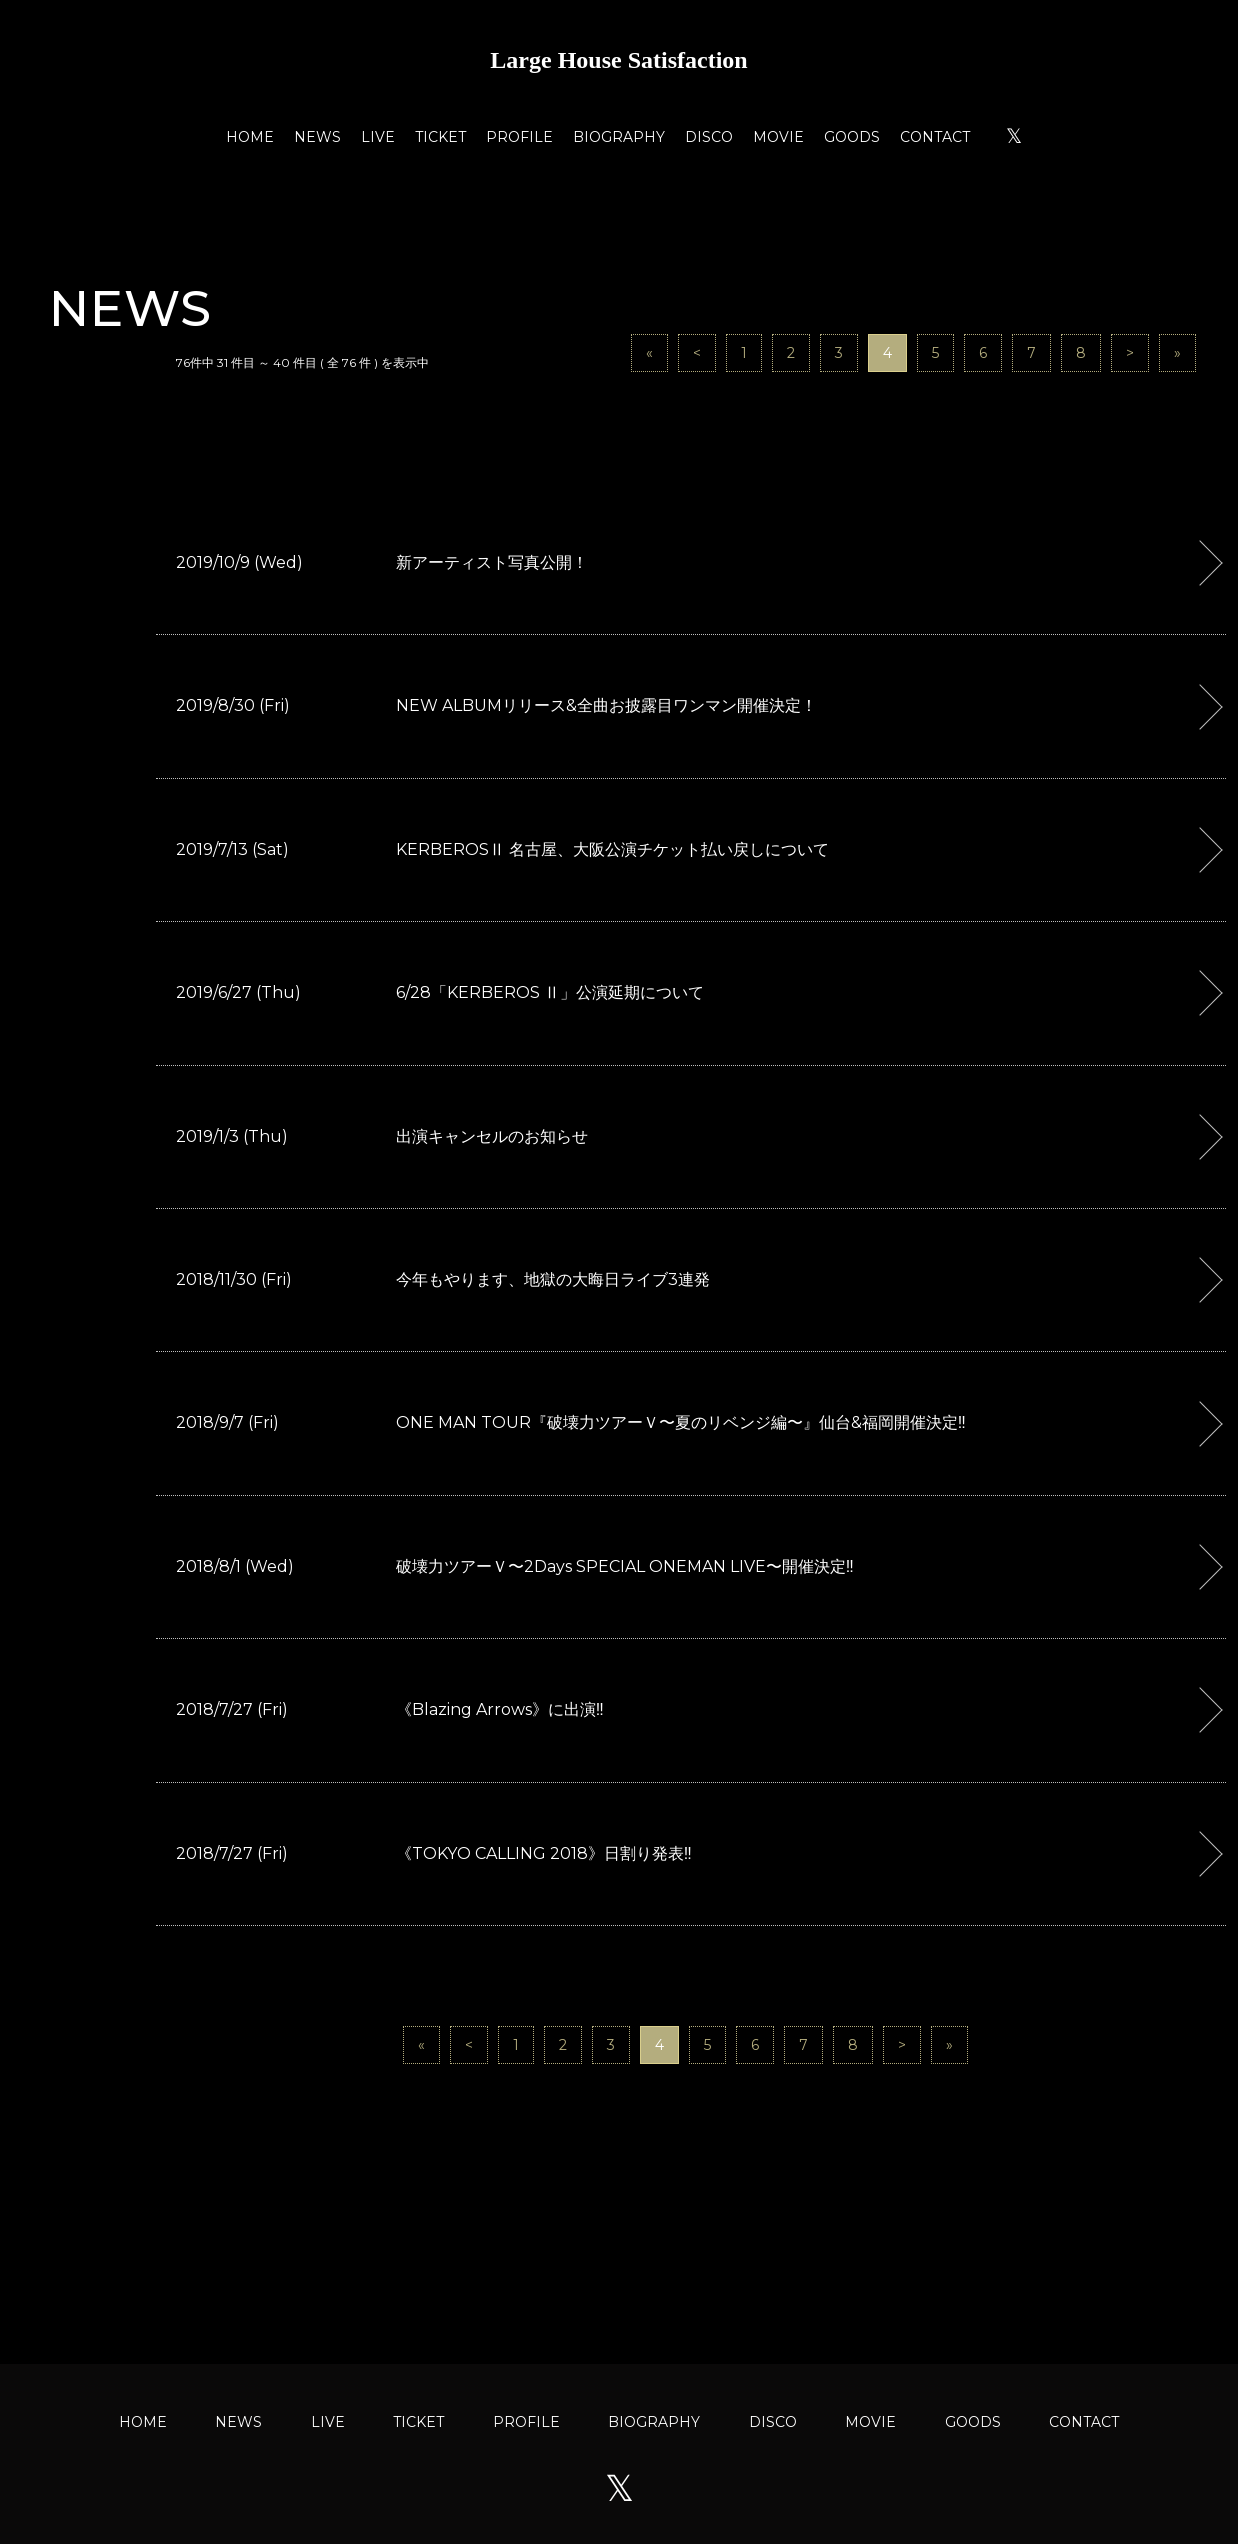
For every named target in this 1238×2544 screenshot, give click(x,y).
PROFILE (519, 137)
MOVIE (778, 137)
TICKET (440, 137)
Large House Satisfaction (618, 60)
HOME (250, 137)
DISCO (709, 137)
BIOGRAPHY (619, 137)
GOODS (852, 137)
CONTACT (935, 137)
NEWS (317, 137)
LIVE (378, 137)
